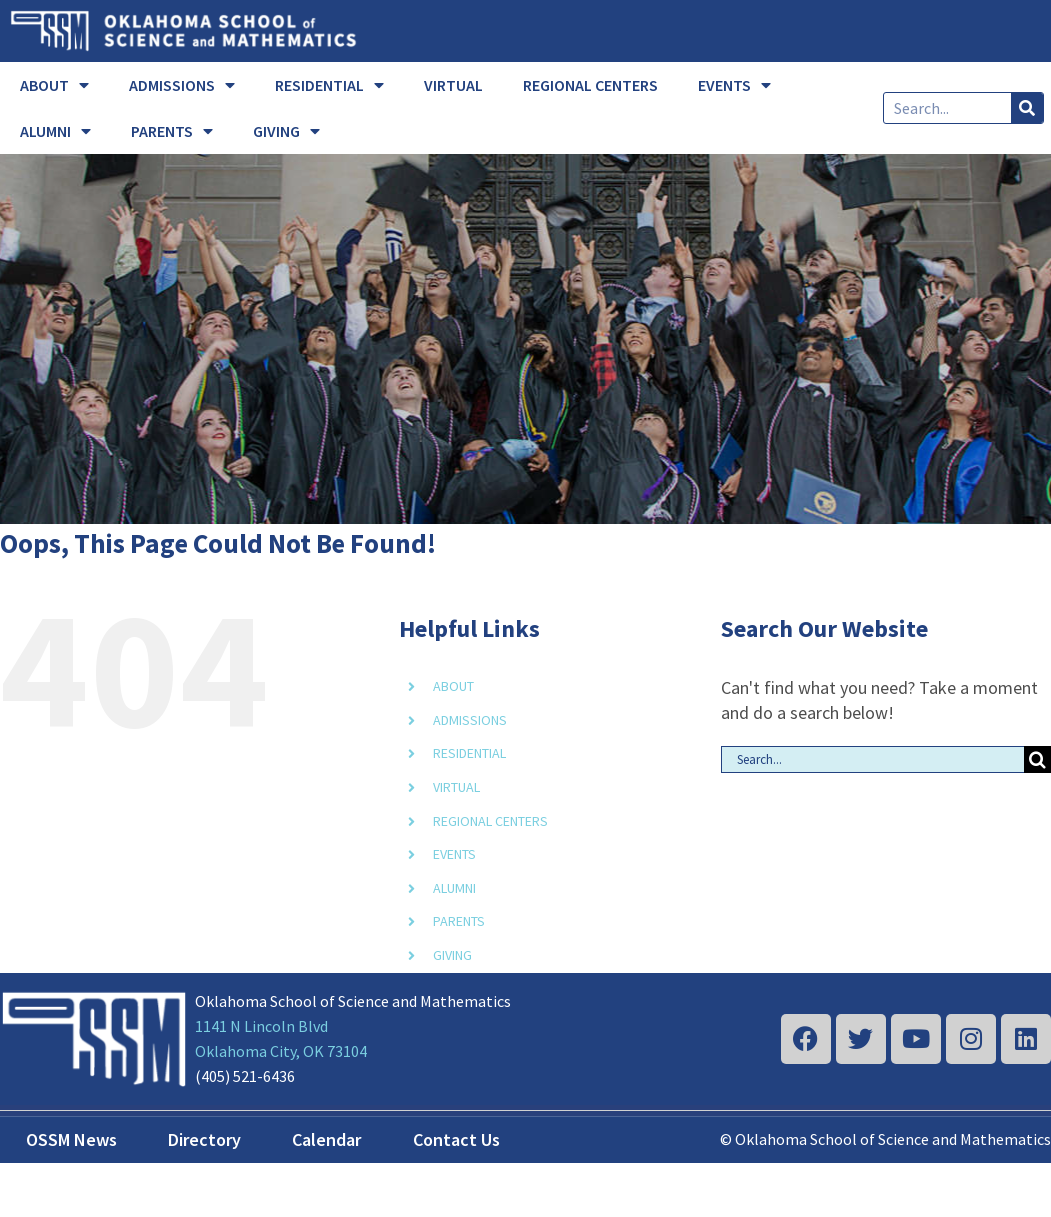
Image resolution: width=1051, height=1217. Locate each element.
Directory (204, 1139)
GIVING (286, 131)
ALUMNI (55, 131)
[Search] (1027, 108)
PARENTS (172, 131)
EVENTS (734, 85)
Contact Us (456, 1139)
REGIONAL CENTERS (590, 85)
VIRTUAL (453, 85)
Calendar (326, 1139)
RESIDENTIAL (329, 85)
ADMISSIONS (182, 85)
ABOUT (54, 85)
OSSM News (71, 1139)
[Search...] (872, 759)
